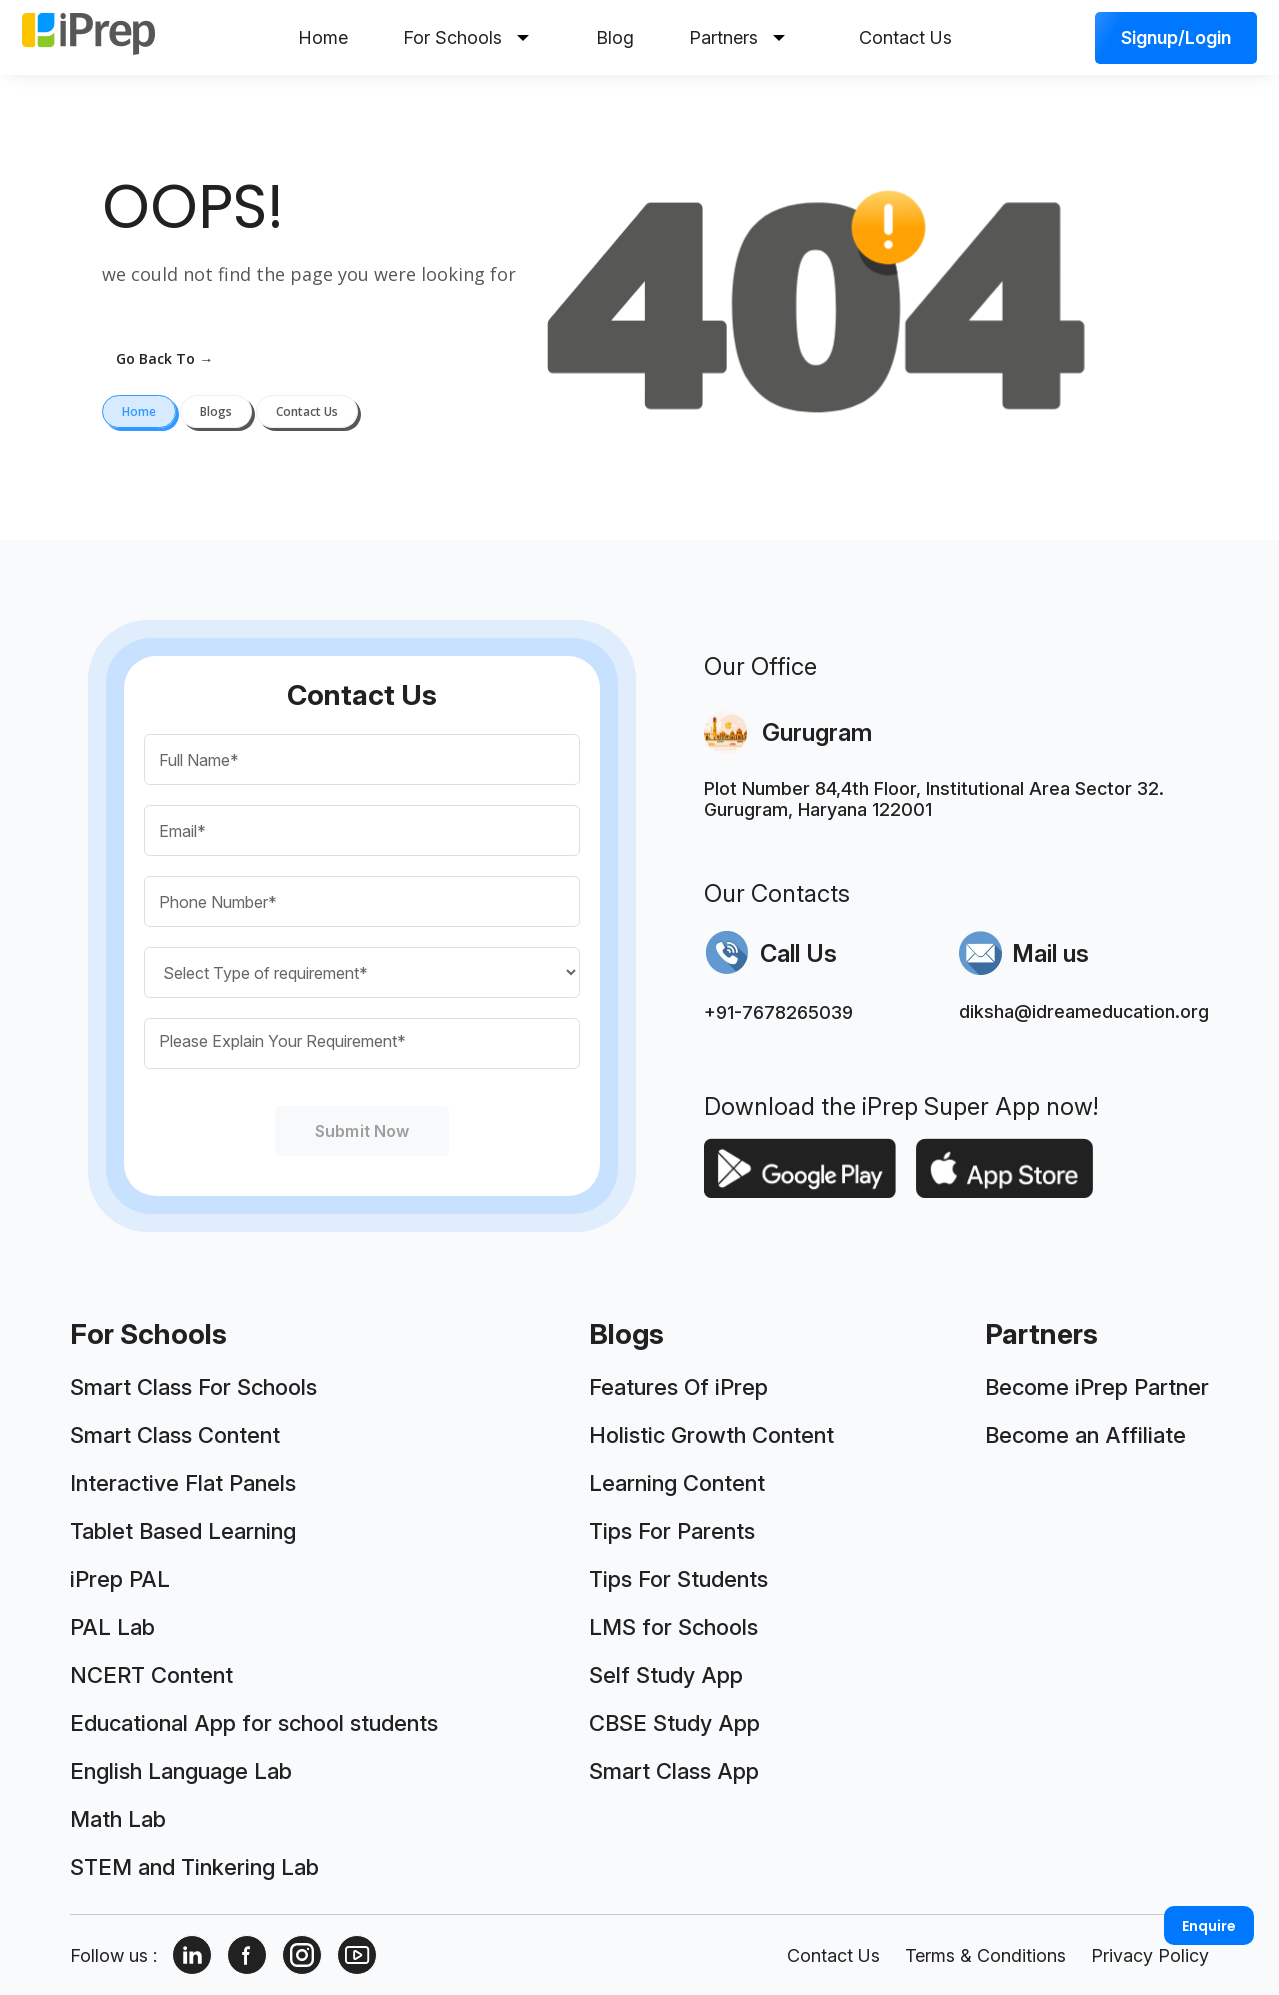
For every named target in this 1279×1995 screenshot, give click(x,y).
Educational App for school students (254, 1723)
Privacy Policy (1150, 1955)
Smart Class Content (175, 1435)
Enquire (1208, 1926)
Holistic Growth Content (711, 1435)
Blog (615, 37)
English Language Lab (181, 1771)
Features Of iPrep (678, 1387)
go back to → (164, 358)
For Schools (466, 37)
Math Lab (118, 1819)
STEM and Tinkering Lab (194, 1867)
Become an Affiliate (1085, 1435)
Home (323, 37)
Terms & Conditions (985, 1955)
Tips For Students (678, 1579)
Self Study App (666, 1675)
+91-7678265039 (778, 1012)
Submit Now (362, 1131)
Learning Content (677, 1483)
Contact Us (905, 37)
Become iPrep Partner (1097, 1387)
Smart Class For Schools (193, 1387)
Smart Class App (674, 1771)
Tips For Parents (672, 1531)
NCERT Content (151, 1675)
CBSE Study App (674, 1723)
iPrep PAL (120, 1579)
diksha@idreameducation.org (1084, 1011)
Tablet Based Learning (183, 1531)
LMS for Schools (673, 1627)
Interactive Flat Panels (183, 1483)
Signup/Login (1176, 37)
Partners (737, 37)
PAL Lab (112, 1627)
